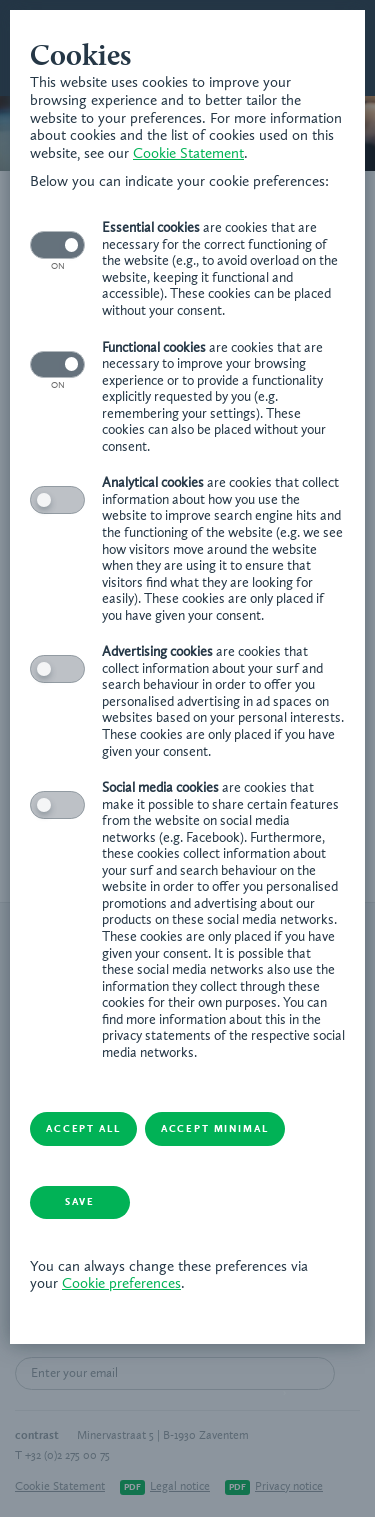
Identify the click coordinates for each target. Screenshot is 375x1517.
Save (80, 1202)
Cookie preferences (121, 1284)
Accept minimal (215, 1129)
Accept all (83, 1129)
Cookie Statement (188, 154)
